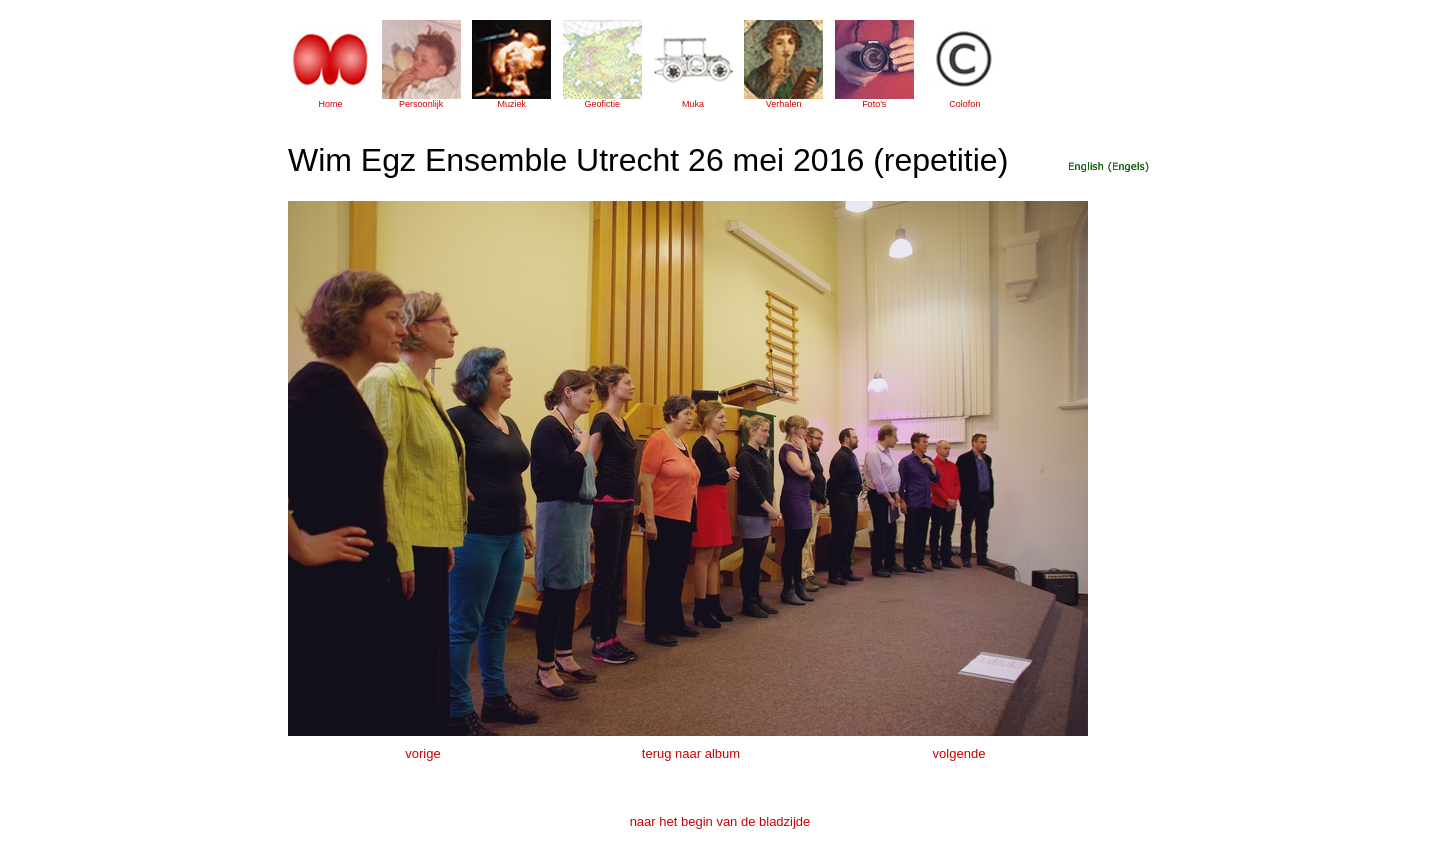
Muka (693, 104)
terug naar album (691, 753)
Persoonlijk (421, 104)
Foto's (874, 104)
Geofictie (603, 104)
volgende (959, 753)
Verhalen (784, 104)
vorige (422, 753)
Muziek (511, 104)
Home (330, 104)
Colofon (964, 104)
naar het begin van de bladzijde (720, 821)
